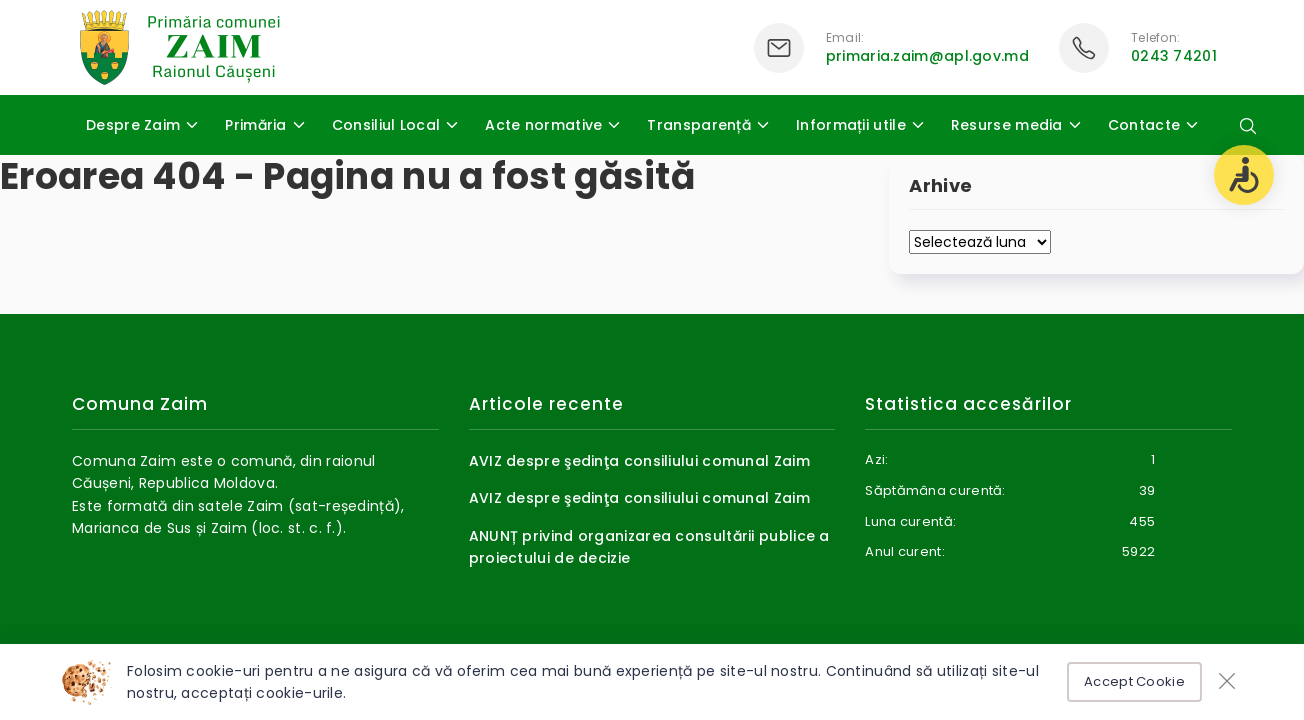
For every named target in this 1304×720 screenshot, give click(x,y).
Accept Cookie (1134, 681)
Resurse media (1007, 125)
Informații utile (851, 125)
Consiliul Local (386, 125)
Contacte (1144, 125)
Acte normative (543, 125)
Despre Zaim (133, 125)
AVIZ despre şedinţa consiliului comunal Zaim (639, 461)
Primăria (255, 125)
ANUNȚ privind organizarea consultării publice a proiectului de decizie (649, 547)
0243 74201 (1174, 56)
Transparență (699, 125)
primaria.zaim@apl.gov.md (927, 56)
